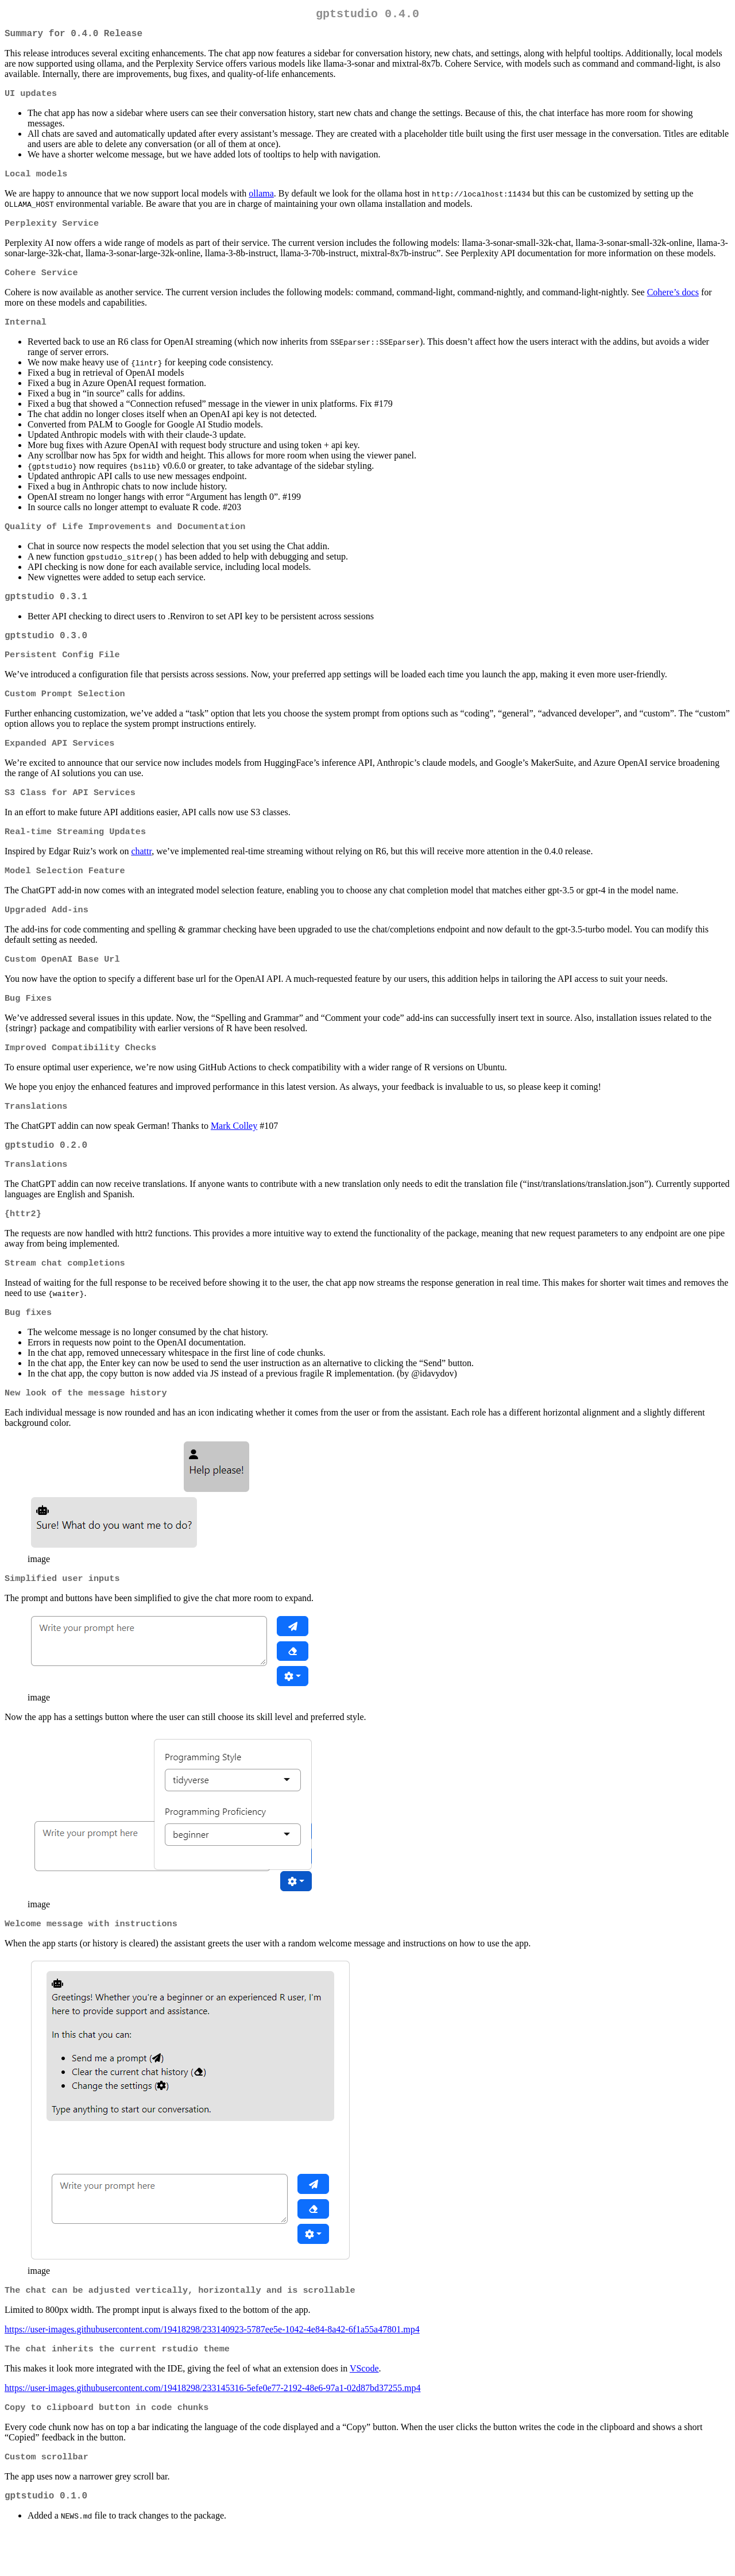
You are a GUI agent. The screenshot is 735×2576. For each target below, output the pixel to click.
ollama (261, 200)
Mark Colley (234, 1154)
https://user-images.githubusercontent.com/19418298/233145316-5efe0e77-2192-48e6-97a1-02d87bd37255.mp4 (212, 2429)
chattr (141, 873)
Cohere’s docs (673, 301)
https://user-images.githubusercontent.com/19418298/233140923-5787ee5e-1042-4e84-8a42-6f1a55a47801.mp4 (212, 2369)
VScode (364, 2410)
